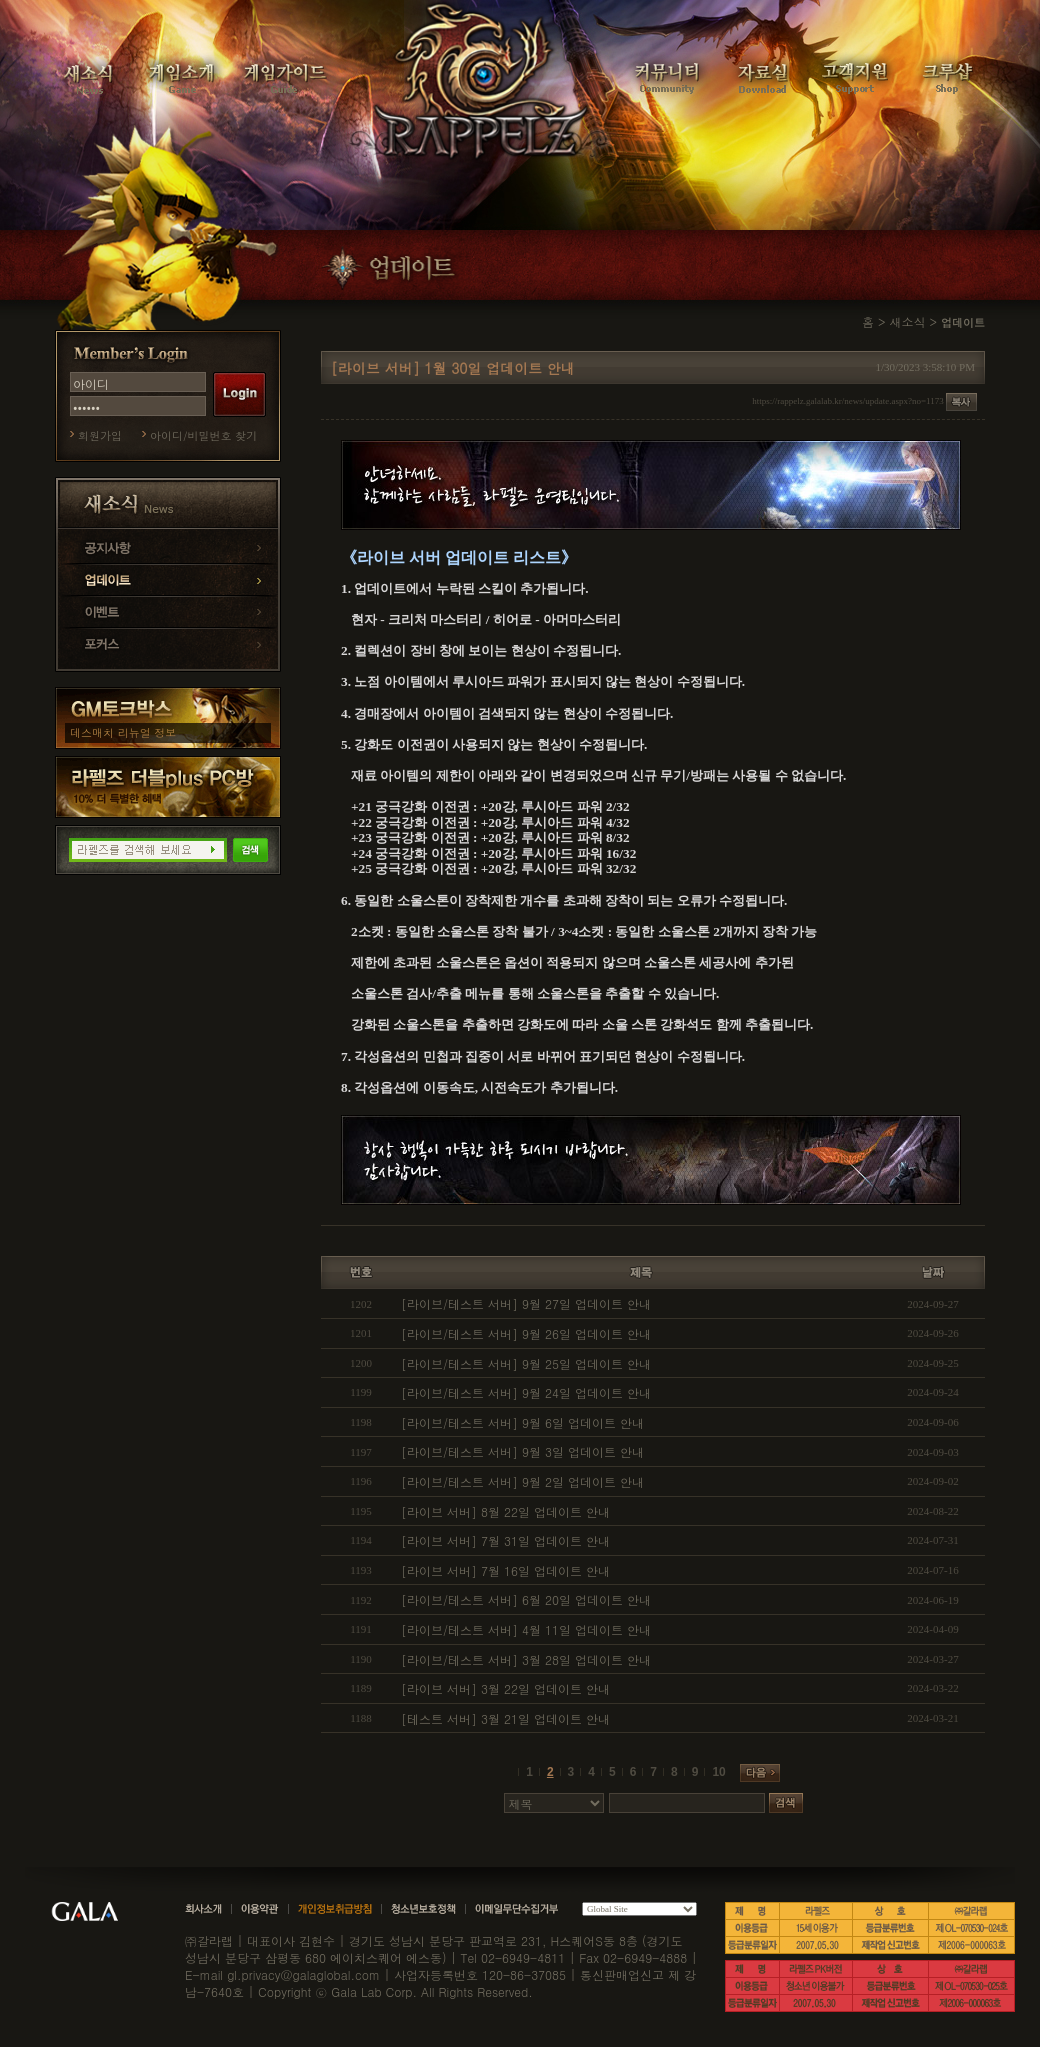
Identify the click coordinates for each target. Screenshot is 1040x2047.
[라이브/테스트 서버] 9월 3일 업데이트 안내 (522, 1451)
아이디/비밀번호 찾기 (203, 435)
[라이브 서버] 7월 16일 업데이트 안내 (505, 1570)
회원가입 (100, 435)
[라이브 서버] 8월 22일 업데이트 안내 (505, 1511)
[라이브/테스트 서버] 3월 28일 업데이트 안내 (526, 1659)
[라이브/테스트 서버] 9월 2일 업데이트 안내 (522, 1481)
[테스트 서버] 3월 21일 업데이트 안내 (505, 1718)
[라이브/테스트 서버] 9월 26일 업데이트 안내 (526, 1333)
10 (718, 1772)
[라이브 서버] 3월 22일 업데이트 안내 (505, 1688)
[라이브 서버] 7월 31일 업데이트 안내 (505, 1540)
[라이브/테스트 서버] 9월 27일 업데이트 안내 (526, 1303)
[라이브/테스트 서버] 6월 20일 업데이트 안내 (526, 1599)
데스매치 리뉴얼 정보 (123, 732)
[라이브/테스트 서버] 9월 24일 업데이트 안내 (526, 1392)
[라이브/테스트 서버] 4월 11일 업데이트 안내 (526, 1629)
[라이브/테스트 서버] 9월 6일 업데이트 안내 (522, 1422)
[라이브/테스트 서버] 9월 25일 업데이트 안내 (526, 1363)
